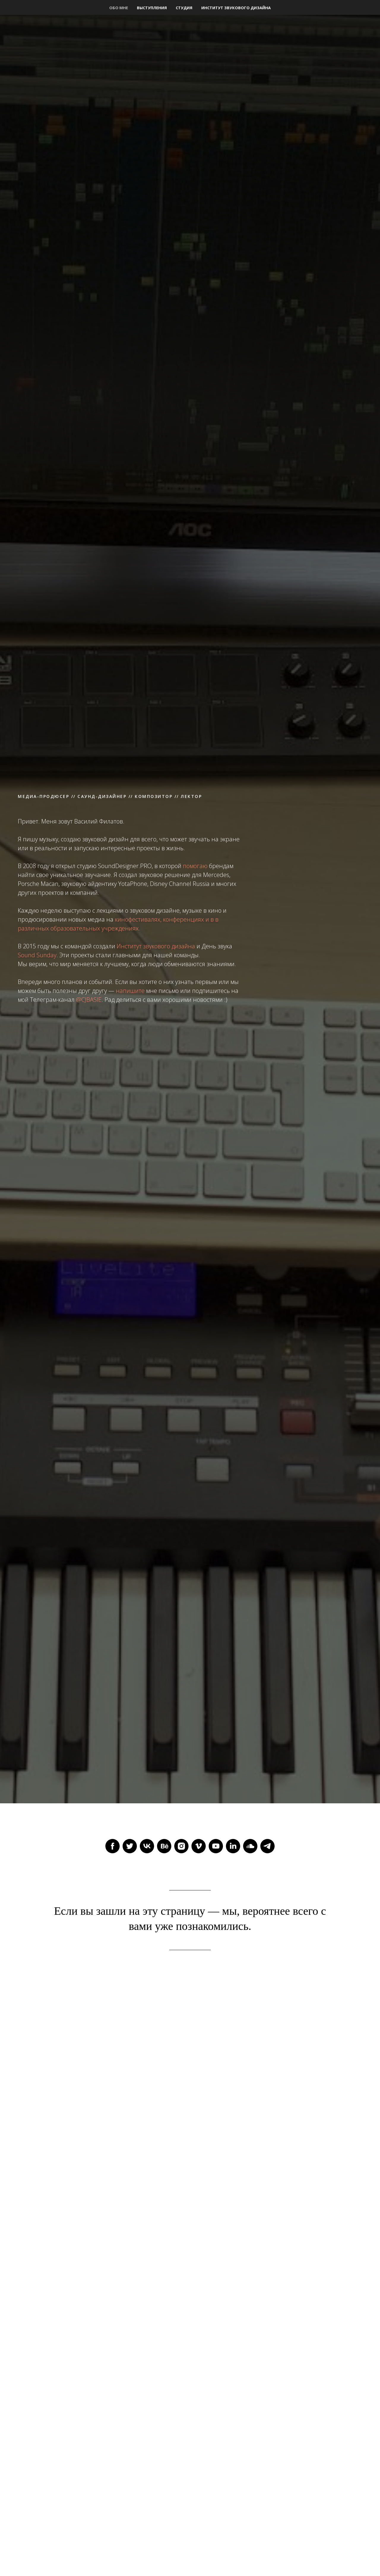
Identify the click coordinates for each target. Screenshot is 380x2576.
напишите (130, 991)
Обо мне (118, 7)
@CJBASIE (89, 1000)
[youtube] (216, 1846)
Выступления (152, 7)
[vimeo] (198, 1846)
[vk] (147, 1846)
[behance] (164, 1846)
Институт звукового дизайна (236, 7)
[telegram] (267, 1846)
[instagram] (181, 1846)
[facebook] (112, 1846)
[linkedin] (233, 1846)
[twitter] (130, 1846)
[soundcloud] (250, 1846)
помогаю (195, 866)
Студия (184, 7)
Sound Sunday (37, 955)
